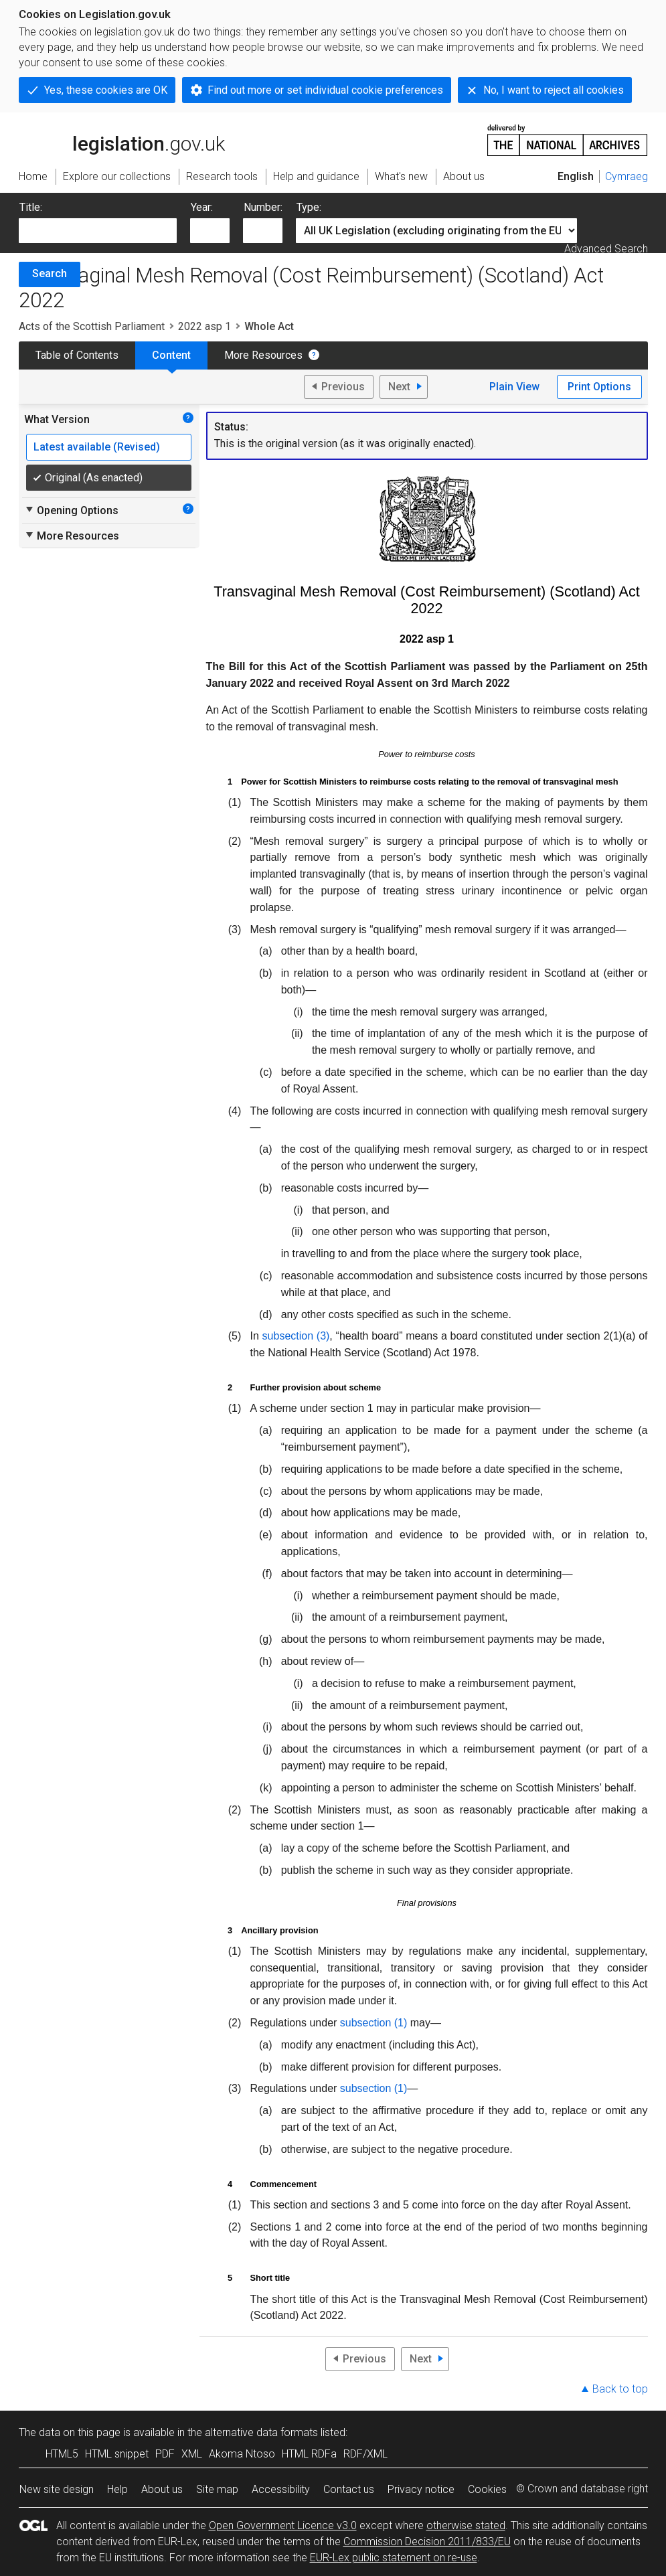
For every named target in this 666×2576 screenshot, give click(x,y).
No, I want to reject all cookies (553, 90)
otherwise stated (465, 2525)
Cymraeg (626, 176)
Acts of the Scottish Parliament (92, 326)
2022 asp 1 (204, 326)
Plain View (514, 386)
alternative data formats (261, 2432)
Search (49, 273)
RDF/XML (365, 2453)
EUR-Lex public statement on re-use (393, 2557)
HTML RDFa (309, 2453)
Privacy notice (421, 2489)
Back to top (620, 2389)
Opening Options (71, 510)
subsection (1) (374, 2022)
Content (171, 355)
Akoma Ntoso (242, 2453)
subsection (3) (296, 1336)
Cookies (487, 2489)
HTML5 (62, 2453)
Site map (217, 2489)
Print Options (599, 386)
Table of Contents (76, 355)
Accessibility (281, 2489)
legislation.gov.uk (122, 139)
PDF (165, 2453)
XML (191, 2453)
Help (117, 2489)
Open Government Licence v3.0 (283, 2525)
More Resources (263, 355)
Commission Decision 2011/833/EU (427, 2541)
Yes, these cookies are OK (105, 90)
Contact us (348, 2489)
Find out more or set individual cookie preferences (325, 90)
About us (162, 2489)
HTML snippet (117, 2453)
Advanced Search (606, 248)
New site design (56, 2489)
